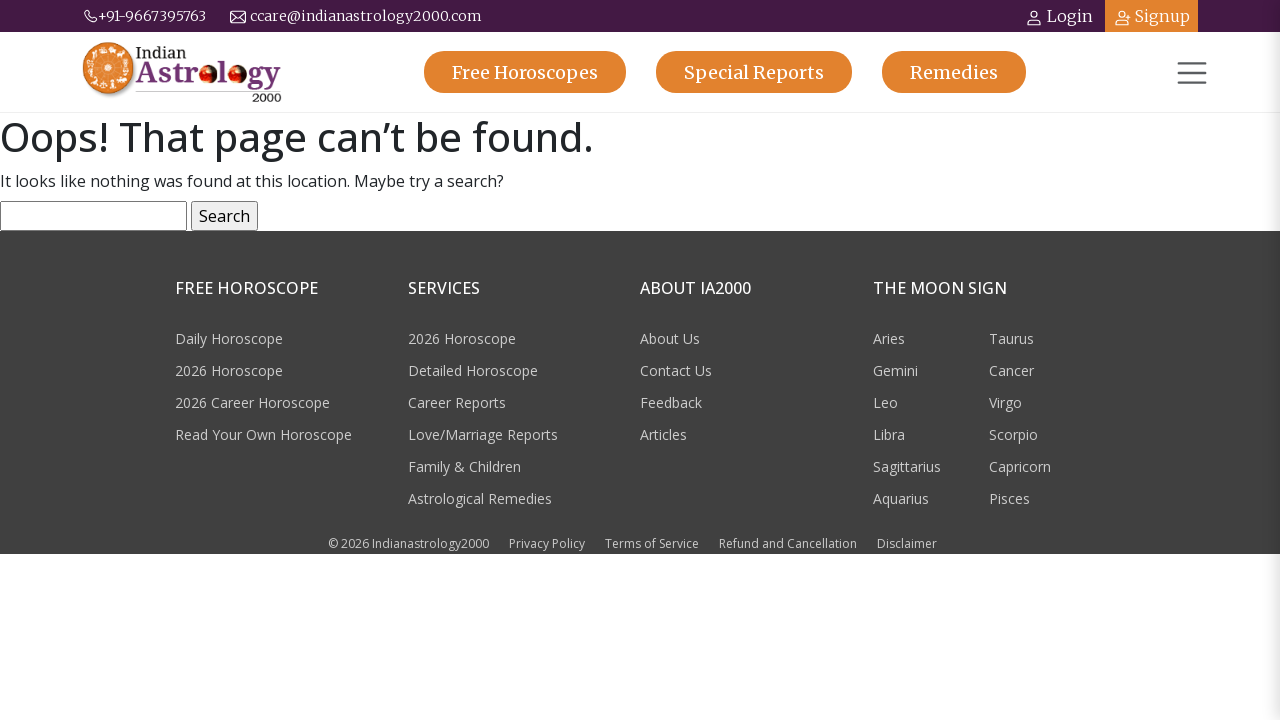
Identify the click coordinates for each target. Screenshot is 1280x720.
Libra (889, 434)
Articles (663, 434)
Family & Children (464, 466)
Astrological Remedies (480, 498)
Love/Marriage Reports (483, 434)
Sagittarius (907, 466)
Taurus (1011, 338)
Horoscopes (525, 72)
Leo (885, 402)
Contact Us (676, 370)
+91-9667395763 (144, 16)
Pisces (1009, 498)
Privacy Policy (547, 543)
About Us (670, 338)
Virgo (1005, 402)
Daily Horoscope (229, 338)
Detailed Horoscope (473, 370)
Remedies (954, 72)
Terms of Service (652, 543)
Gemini (895, 370)
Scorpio (1013, 434)
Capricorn (1020, 466)
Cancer (1011, 370)
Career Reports (457, 402)
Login (1059, 16)
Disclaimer (907, 543)
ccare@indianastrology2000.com (356, 16)
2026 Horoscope (229, 370)
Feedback (671, 402)
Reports (754, 72)
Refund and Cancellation (788, 543)
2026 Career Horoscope (252, 402)
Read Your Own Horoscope (263, 434)
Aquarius (901, 498)
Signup (1151, 16)
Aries (889, 338)
